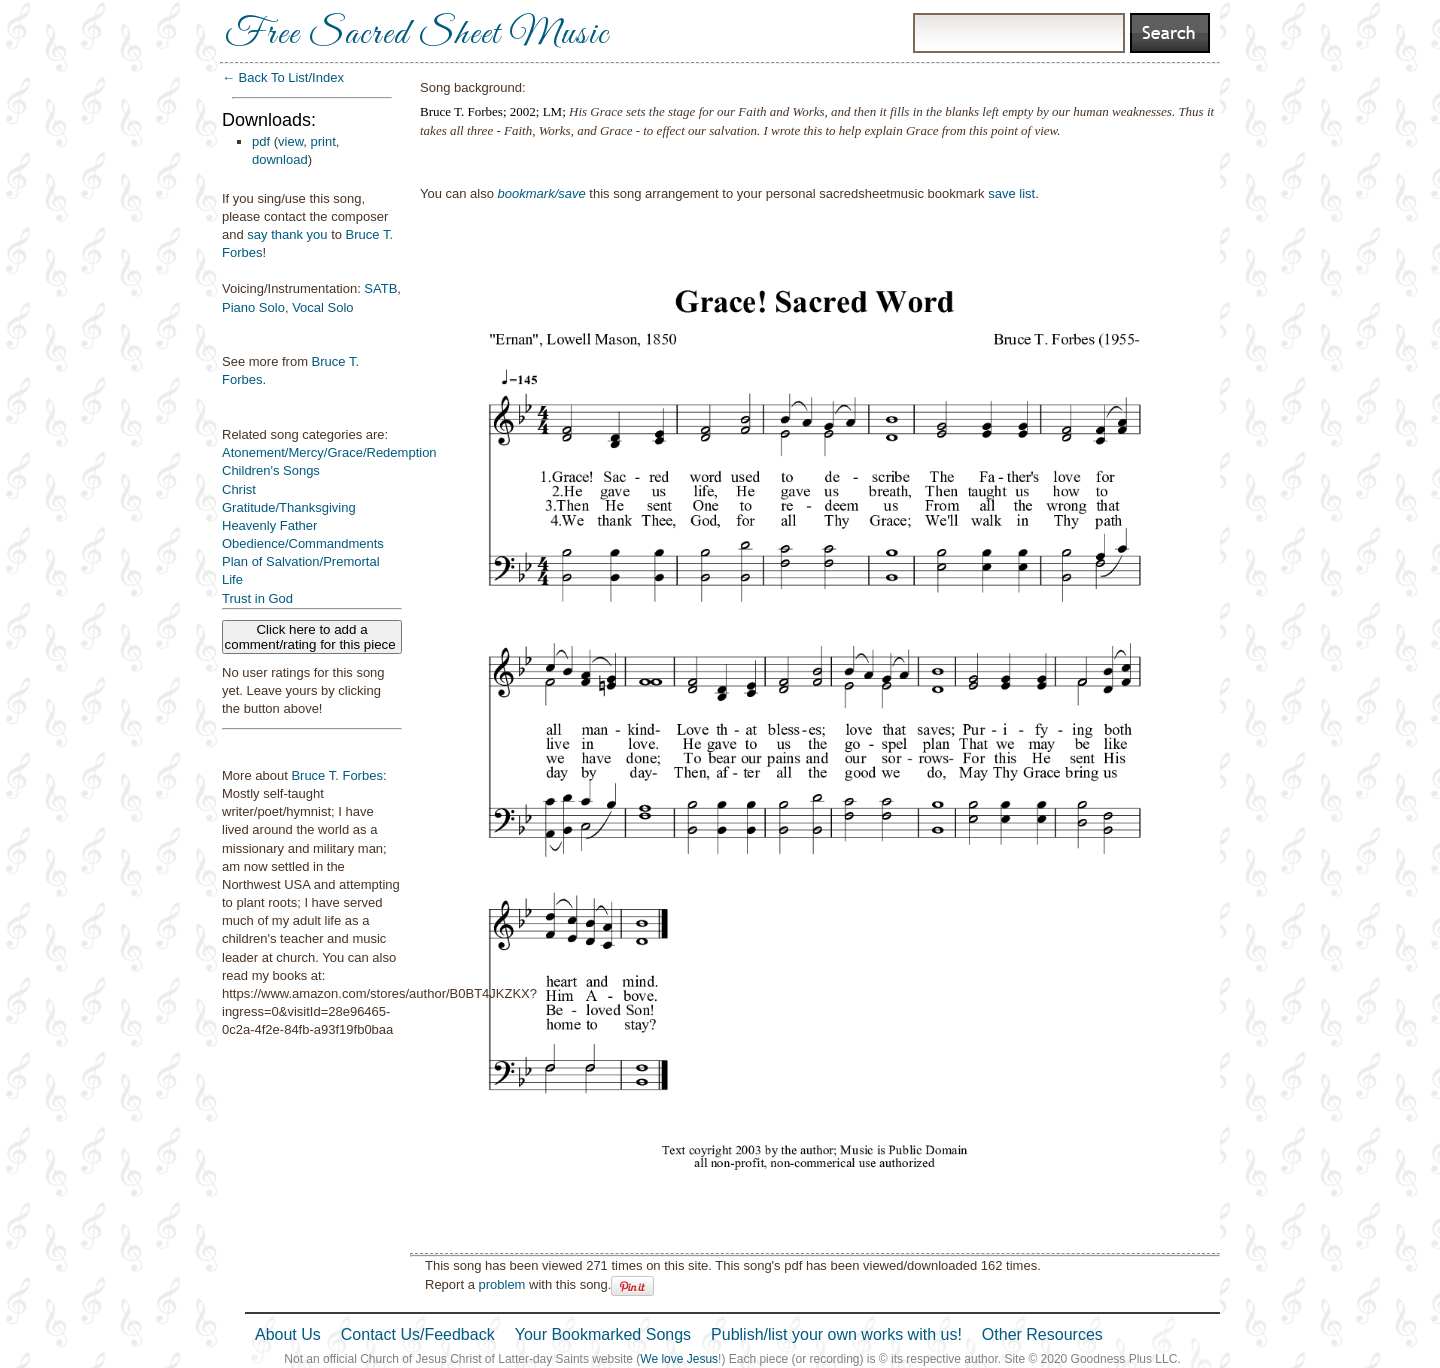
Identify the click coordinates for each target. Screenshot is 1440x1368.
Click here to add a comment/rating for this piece (312, 637)
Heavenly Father (269, 525)
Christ (239, 489)
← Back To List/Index (283, 77)
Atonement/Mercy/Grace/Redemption (329, 452)
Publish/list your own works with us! (836, 1334)
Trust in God (257, 598)
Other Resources (1042, 1334)
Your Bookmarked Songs (603, 1334)
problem (501, 1284)
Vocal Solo (322, 307)
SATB (380, 288)
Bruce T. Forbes (337, 775)
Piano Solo (253, 307)
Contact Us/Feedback (418, 1334)
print (323, 141)
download (280, 159)
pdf (261, 141)
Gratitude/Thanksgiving (289, 507)
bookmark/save (542, 193)
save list (1011, 193)
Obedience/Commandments (303, 543)
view (290, 141)
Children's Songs (271, 470)
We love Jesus (679, 1359)
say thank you (287, 234)
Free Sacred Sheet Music (417, 35)
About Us (288, 1334)
